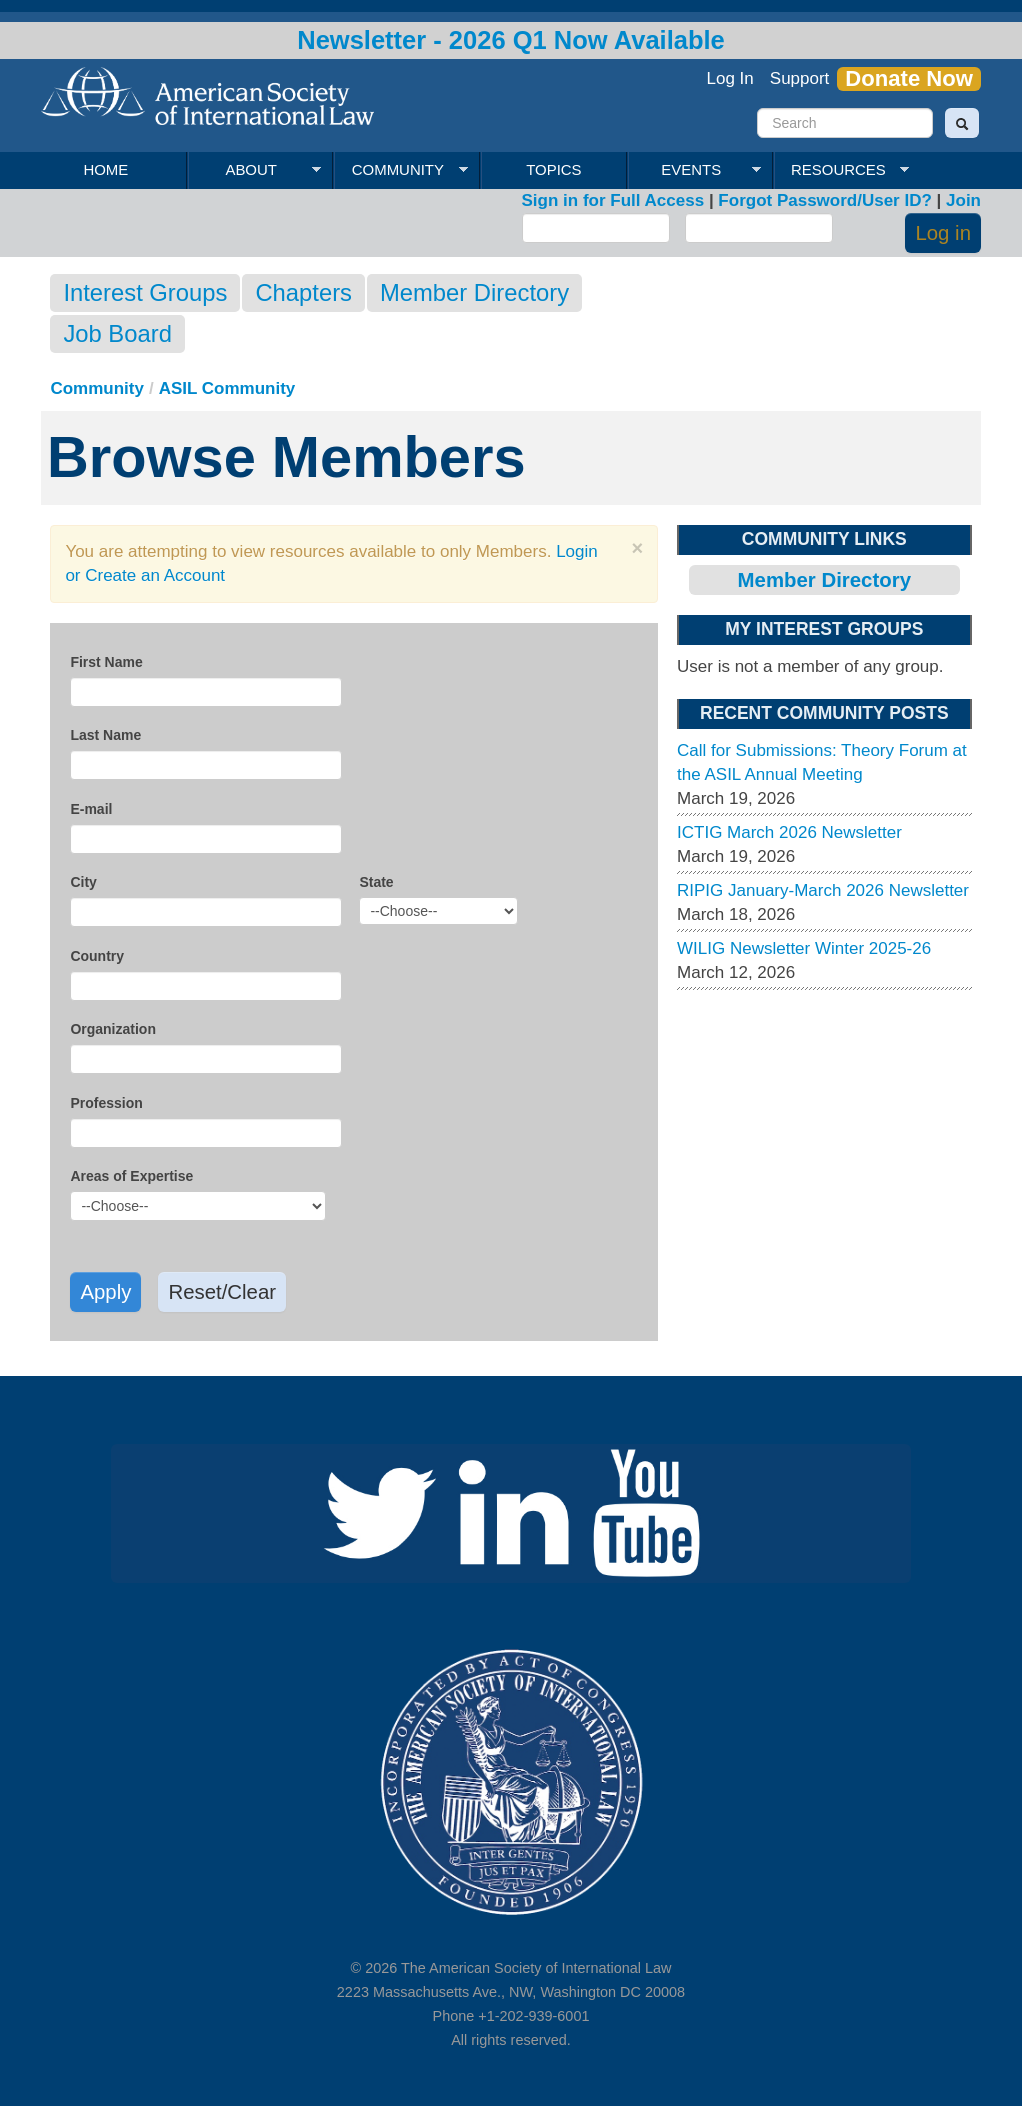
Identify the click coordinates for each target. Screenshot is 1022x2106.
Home (105, 169)
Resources (841, 170)
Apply (105, 1292)
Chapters (303, 292)
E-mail (91, 809)
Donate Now (909, 79)
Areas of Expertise (131, 1176)
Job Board (117, 333)
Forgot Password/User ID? (824, 200)
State (376, 882)
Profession (106, 1103)
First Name (106, 662)
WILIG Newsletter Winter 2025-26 (804, 948)
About (254, 170)
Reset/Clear (222, 1292)
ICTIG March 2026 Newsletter (789, 832)
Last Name (105, 735)
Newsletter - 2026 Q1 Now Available (511, 40)
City (83, 882)
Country (97, 956)
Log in (943, 233)
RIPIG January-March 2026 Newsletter (823, 890)
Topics (553, 169)
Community (400, 170)
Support (800, 78)
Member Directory (474, 292)
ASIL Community (227, 388)
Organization (113, 1029)
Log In (730, 78)
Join (963, 200)
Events (694, 170)
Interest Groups (145, 292)
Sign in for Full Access (613, 200)
